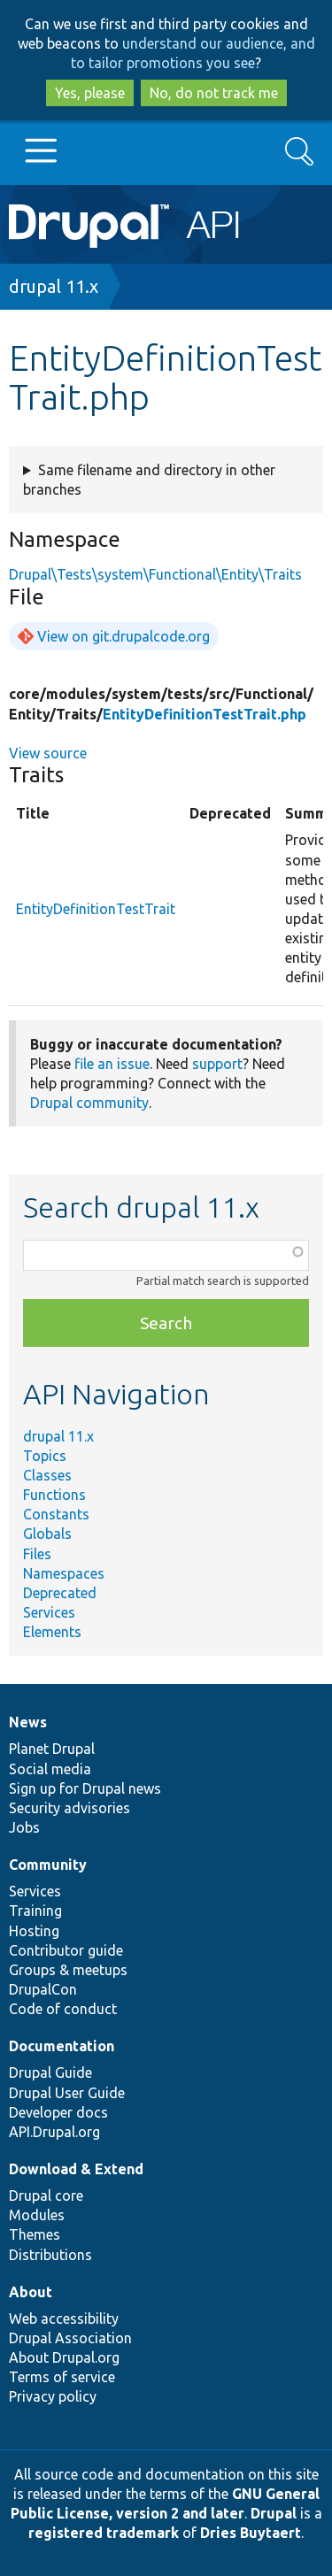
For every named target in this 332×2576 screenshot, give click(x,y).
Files (37, 1554)
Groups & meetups (68, 1970)
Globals (47, 1534)
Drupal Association (70, 2338)
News (28, 1722)
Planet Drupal (52, 1749)
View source (48, 753)
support (217, 1064)
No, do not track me (214, 93)
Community (48, 1864)
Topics (44, 1456)
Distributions (50, 2255)
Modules (37, 2215)
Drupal (274, 2513)
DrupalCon (43, 1989)
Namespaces (63, 1573)
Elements (52, 1632)
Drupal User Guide (67, 2093)
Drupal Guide (50, 2072)
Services (49, 1612)
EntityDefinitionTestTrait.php (204, 714)
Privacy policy (53, 2396)
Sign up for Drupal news (85, 1788)
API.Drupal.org (54, 2132)
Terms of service (62, 2377)
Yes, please (90, 93)
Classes (47, 1475)
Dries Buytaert (250, 2533)
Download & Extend (76, 2169)
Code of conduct (63, 2009)
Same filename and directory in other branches (149, 479)
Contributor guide (66, 1950)
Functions (54, 1495)
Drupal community (89, 1103)
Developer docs (58, 2112)
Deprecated (60, 1593)
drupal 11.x (53, 286)
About (30, 2292)
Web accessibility (64, 2318)
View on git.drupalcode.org (123, 636)
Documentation (61, 2046)
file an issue (112, 1064)
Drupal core (46, 2195)
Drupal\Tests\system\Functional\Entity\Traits (155, 574)
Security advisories (69, 1808)
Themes (34, 2234)
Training (35, 1911)
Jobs (24, 1827)
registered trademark (103, 2533)
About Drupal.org (64, 2357)
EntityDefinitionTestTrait (95, 909)
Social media (50, 1769)
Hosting (34, 1931)
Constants (56, 1514)
